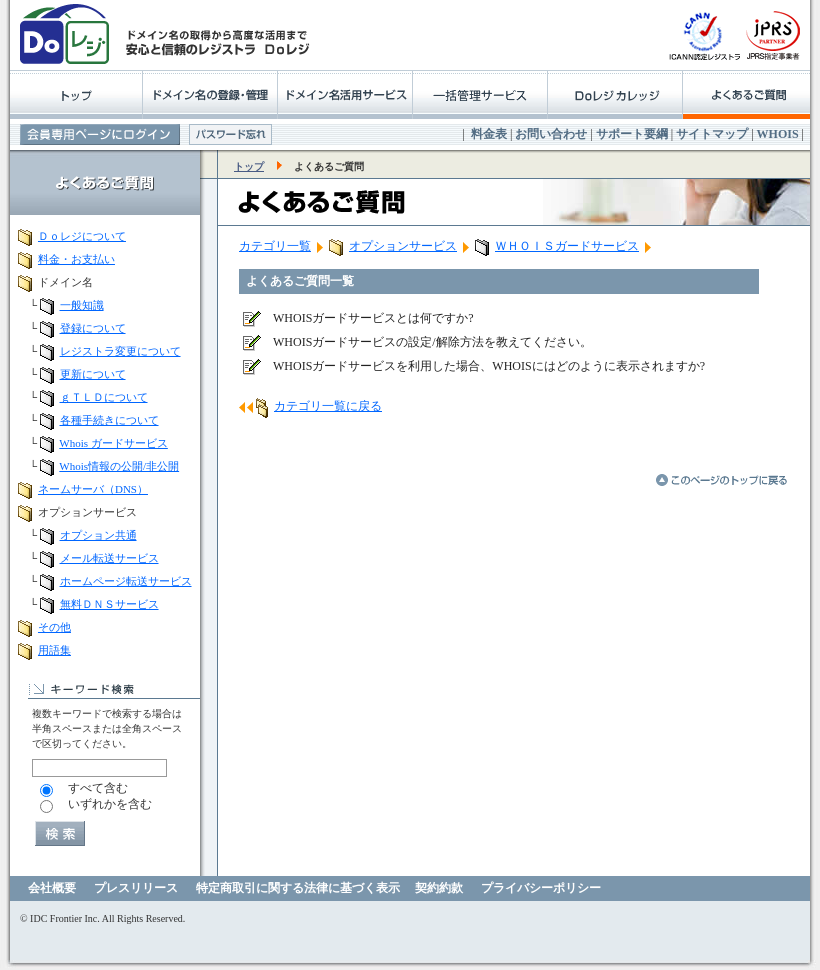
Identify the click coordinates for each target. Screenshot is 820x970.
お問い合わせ (551, 134)
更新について (93, 374)
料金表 (489, 134)
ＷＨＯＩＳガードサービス (567, 246)
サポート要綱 (632, 134)
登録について (93, 328)
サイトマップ (712, 134)
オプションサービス (403, 246)
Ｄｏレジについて (82, 236)
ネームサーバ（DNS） (93, 489)
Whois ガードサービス (113, 443)
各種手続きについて (109, 420)
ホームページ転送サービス (126, 581)
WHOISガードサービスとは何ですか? (373, 318)
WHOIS (778, 134)
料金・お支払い (76, 259)
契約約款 (439, 888)
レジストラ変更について (120, 351)
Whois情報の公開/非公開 (119, 466)
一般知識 (82, 305)
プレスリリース (136, 888)
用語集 (54, 650)
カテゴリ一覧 (275, 246)
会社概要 (52, 888)
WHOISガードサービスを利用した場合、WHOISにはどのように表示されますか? (489, 366)
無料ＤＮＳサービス (109, 604)
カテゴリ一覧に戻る (328, 406)
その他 (54, 627)
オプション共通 (98, 535)
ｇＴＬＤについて (104, 397)
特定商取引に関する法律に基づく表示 (298, 888)
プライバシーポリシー (541, 888)
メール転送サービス (109, 558)
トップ (249, 166)
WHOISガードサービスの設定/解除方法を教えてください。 (432, 342)
